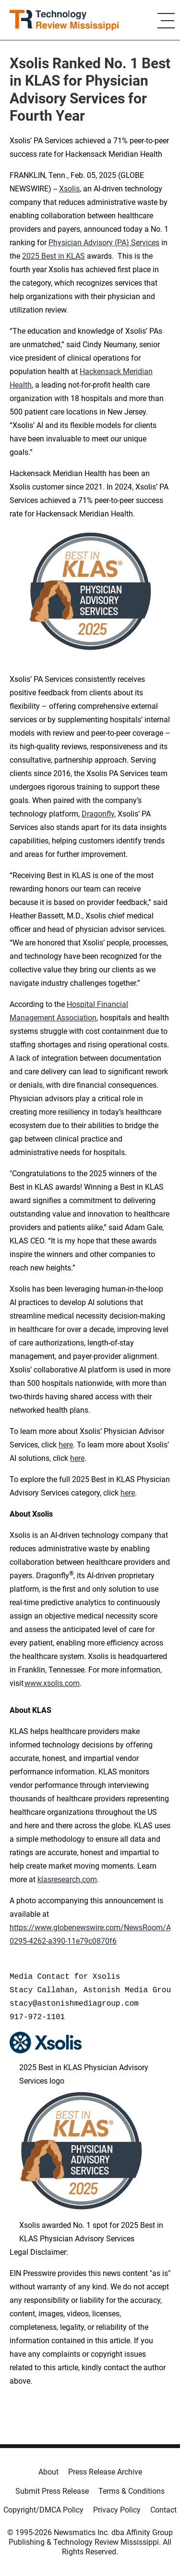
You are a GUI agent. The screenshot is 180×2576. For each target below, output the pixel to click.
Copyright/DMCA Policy (43, 2509)
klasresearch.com (67, 1879)
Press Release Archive (105, 2471)
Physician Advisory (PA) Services (103, 242)
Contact (163, 2509)
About (48, 2471)
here (77, 1458)
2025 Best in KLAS (53, 256)
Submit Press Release (52, 2491)
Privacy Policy (117, 2509)
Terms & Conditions (131, 2491)
